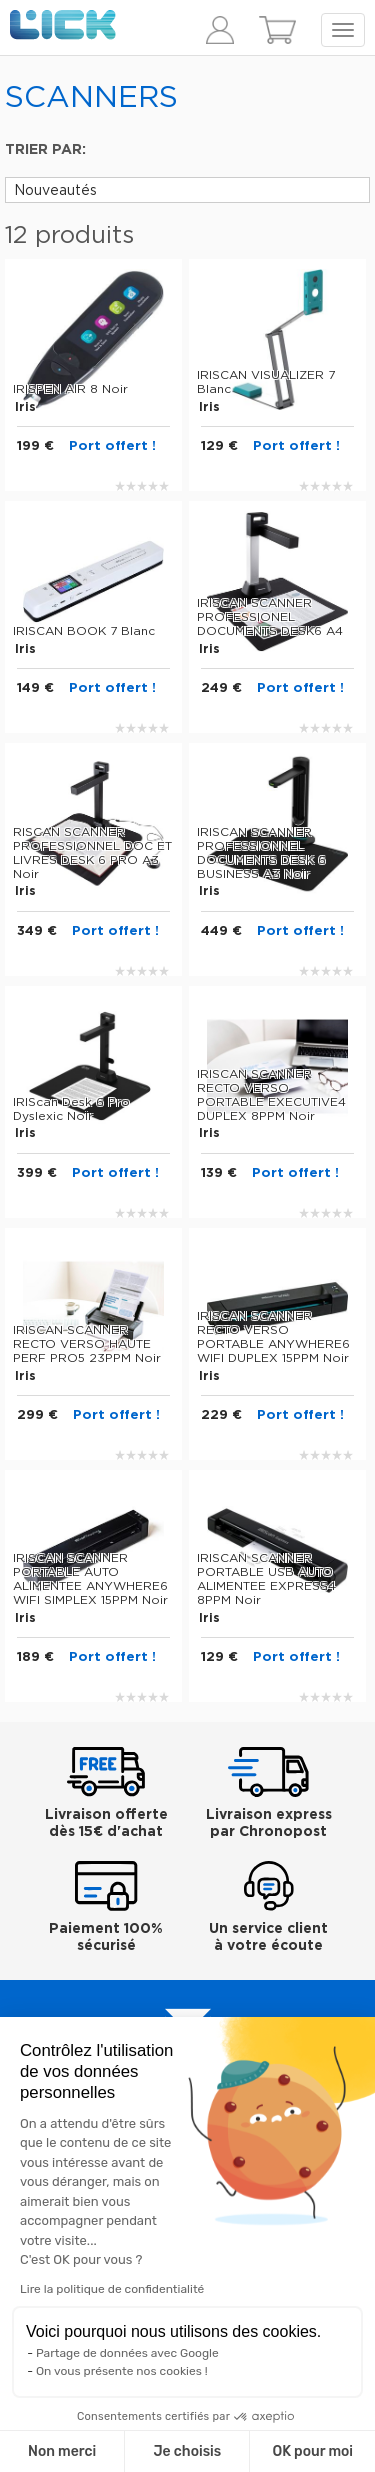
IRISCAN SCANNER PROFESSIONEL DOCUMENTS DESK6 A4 (270, 617)
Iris (25, 407)
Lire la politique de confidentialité (112, 2289)
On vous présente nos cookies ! (122, 2371)
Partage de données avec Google (127, 2353)
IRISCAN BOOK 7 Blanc (84, 631)
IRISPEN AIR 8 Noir (70, 389)
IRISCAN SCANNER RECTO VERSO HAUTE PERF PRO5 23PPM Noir (87, 1344)
